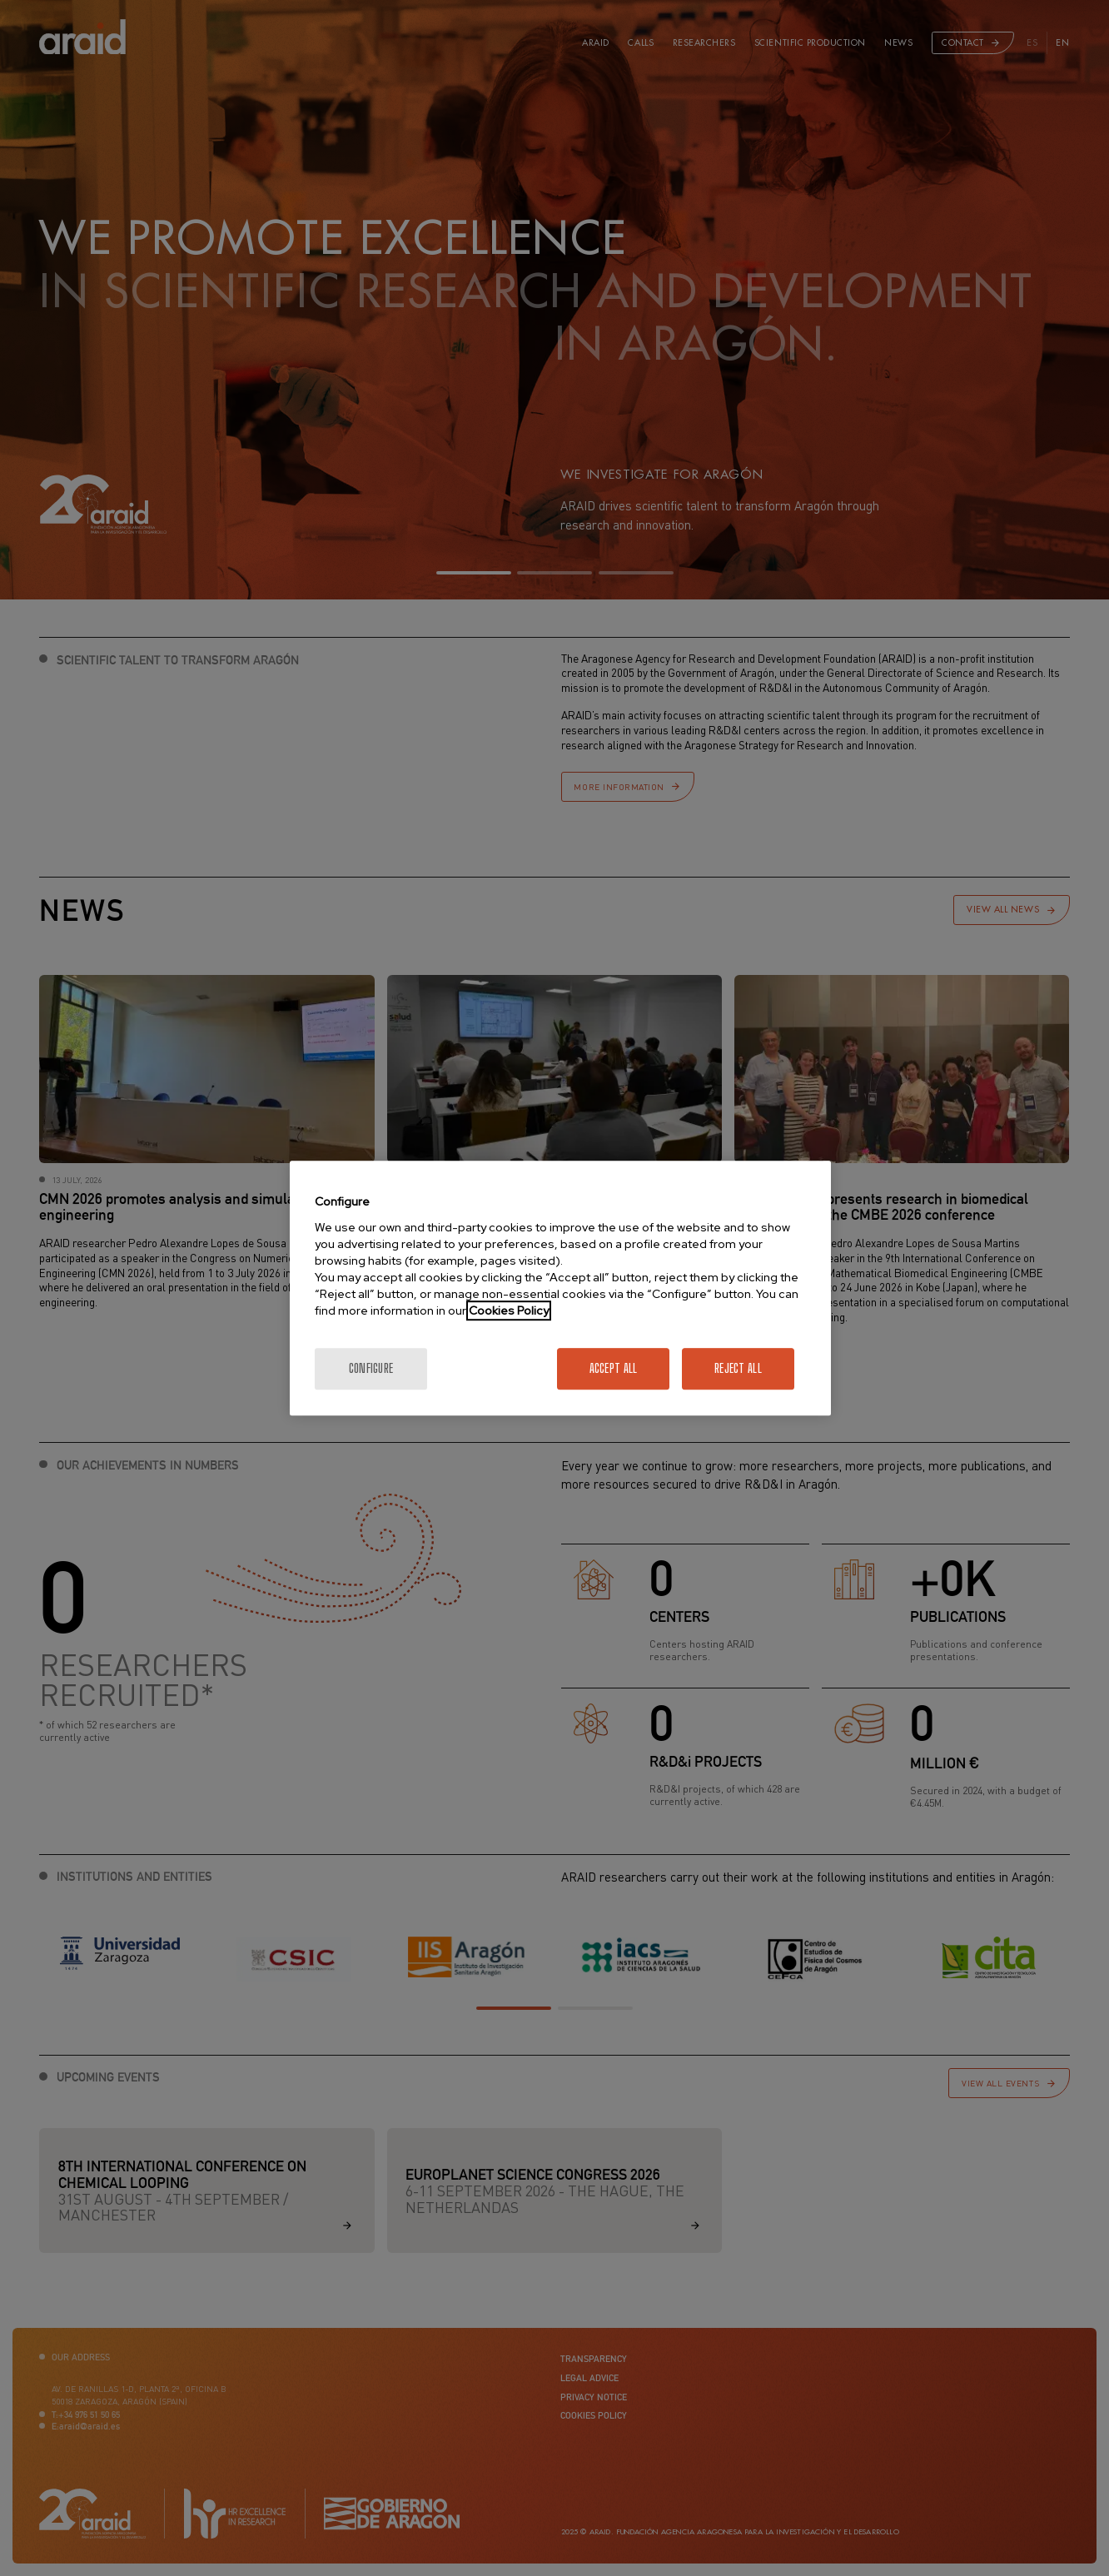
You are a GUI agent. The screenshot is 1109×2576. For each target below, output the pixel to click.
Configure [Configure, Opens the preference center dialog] (371, 1368)
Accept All (613, 1368)
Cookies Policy (509, 1310)
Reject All (738, 1368)
